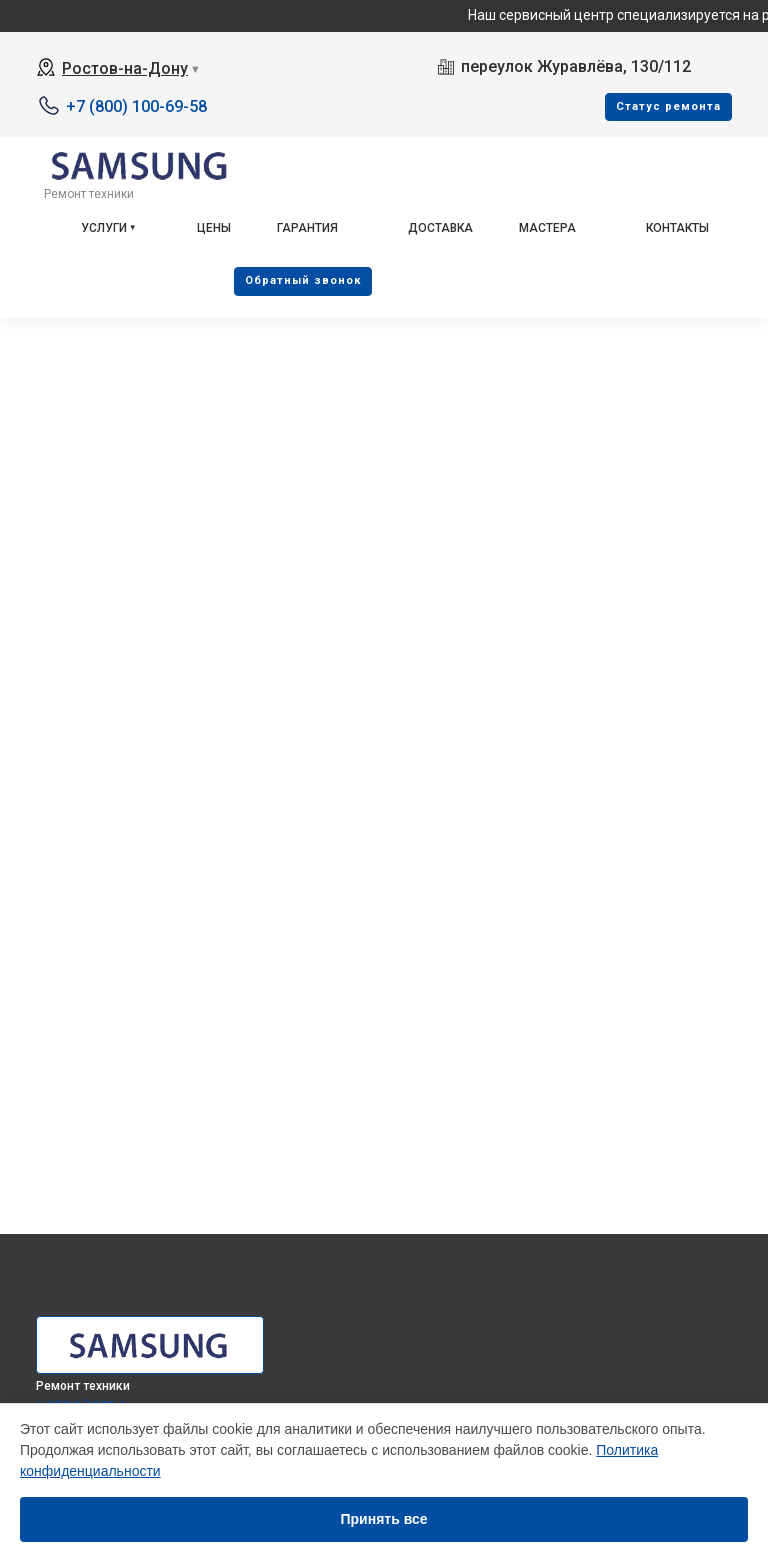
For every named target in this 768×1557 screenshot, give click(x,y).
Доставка (440, 228)
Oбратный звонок (303, 280)
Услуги (104, 228)
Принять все (383, 1519)
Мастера (547, 228)
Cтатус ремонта (668, 106)
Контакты (677, 228)
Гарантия (307, 228)
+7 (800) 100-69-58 (136, 106)
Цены (214, 228)
